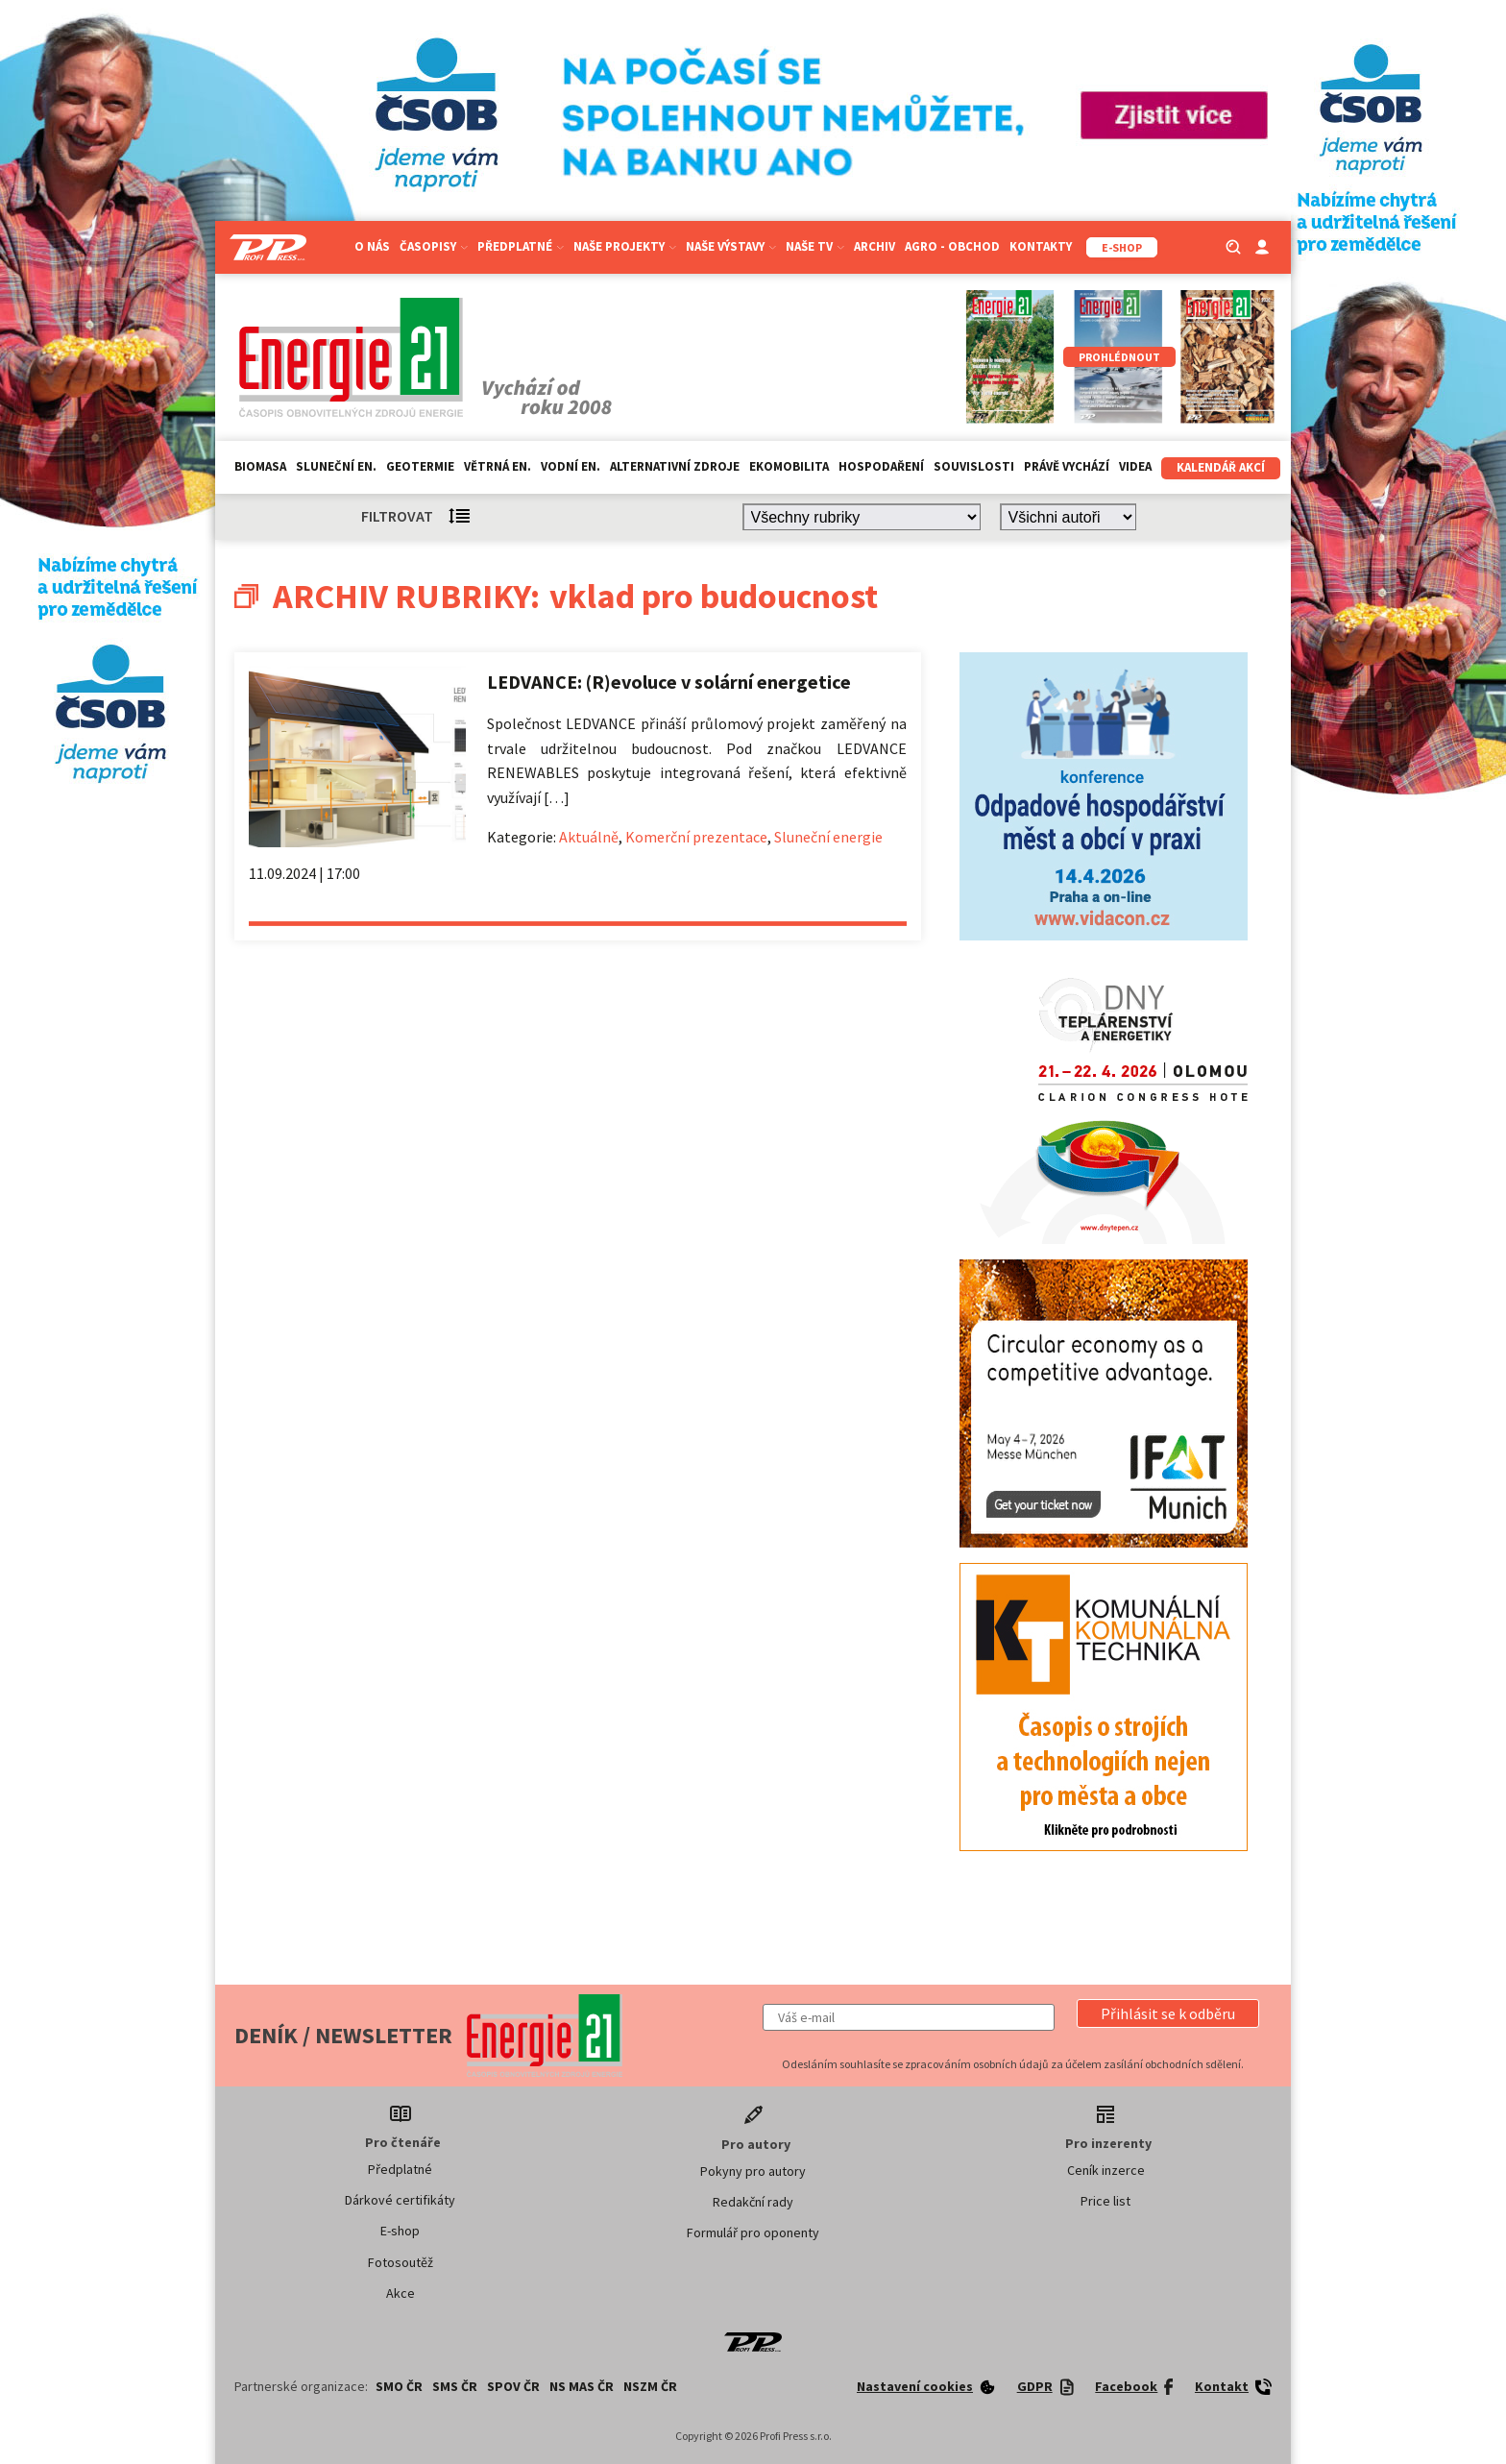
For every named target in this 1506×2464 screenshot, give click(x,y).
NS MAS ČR (581, 2386)
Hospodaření (881, 466)
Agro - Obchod (952, 246)
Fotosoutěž (400, 2262)
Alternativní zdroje (675, 466)
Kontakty (1040, 246)
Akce (400, 2293)
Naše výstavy (731, 246)
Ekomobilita (789, 466)
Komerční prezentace (696, 836)
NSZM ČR (650, 2386)
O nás (372, 246)
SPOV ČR (513, 2386)
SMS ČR (454, 2386)
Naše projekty (624, 246)
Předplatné (520, 246)
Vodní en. (570, 466)
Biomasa (260, 466)
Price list (1105, 2200)
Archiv (874, 246)
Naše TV (815, 246)
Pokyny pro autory (753, 2171)
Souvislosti (974, 466)
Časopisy (434, 246)
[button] (1168, 2013)
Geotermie (420, 466)
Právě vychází (1066, 466)
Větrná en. (497, 466)
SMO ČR (399, 2386)
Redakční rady (753, 2201)
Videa (1135, 466)
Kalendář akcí (1221, 467)
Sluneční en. (336, 466)
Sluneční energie (828, 836)
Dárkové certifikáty (400, 2199)
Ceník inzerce (1106, 2170)
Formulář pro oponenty (753, 2232)
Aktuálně (589, 836)
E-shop (400, 2230)
